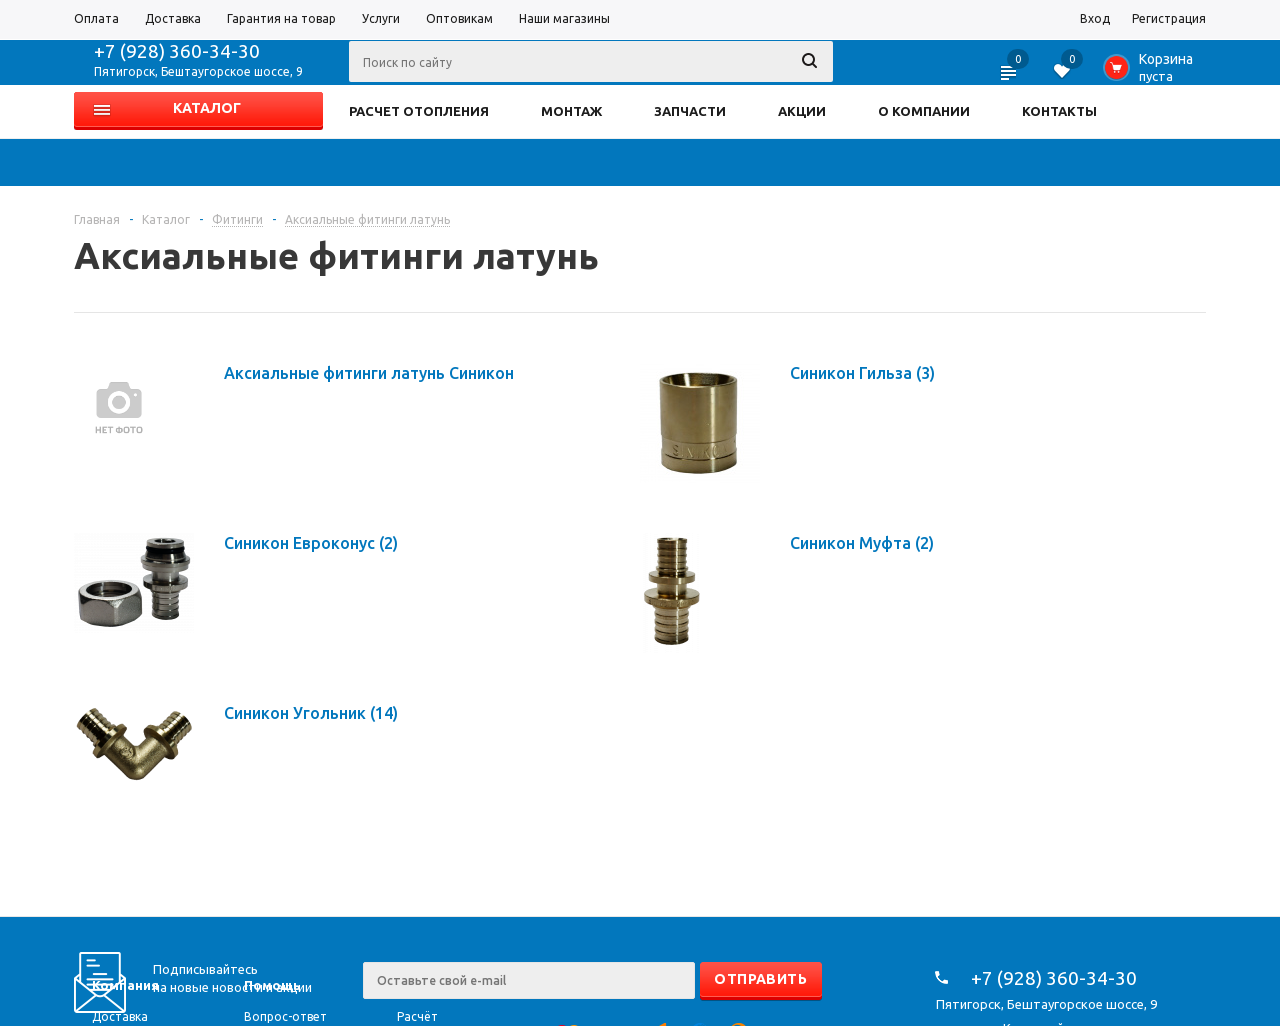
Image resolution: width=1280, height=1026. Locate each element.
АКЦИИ (802, 111)
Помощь (272, 985)
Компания (125, 985)
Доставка (120, 1016)
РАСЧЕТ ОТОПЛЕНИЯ (419, 111)
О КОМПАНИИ (924, 111)
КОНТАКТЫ (1059, 111)
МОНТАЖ (571, 111)
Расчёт (417, 1016)
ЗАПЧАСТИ (690, 111)
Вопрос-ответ (285, 1016)
